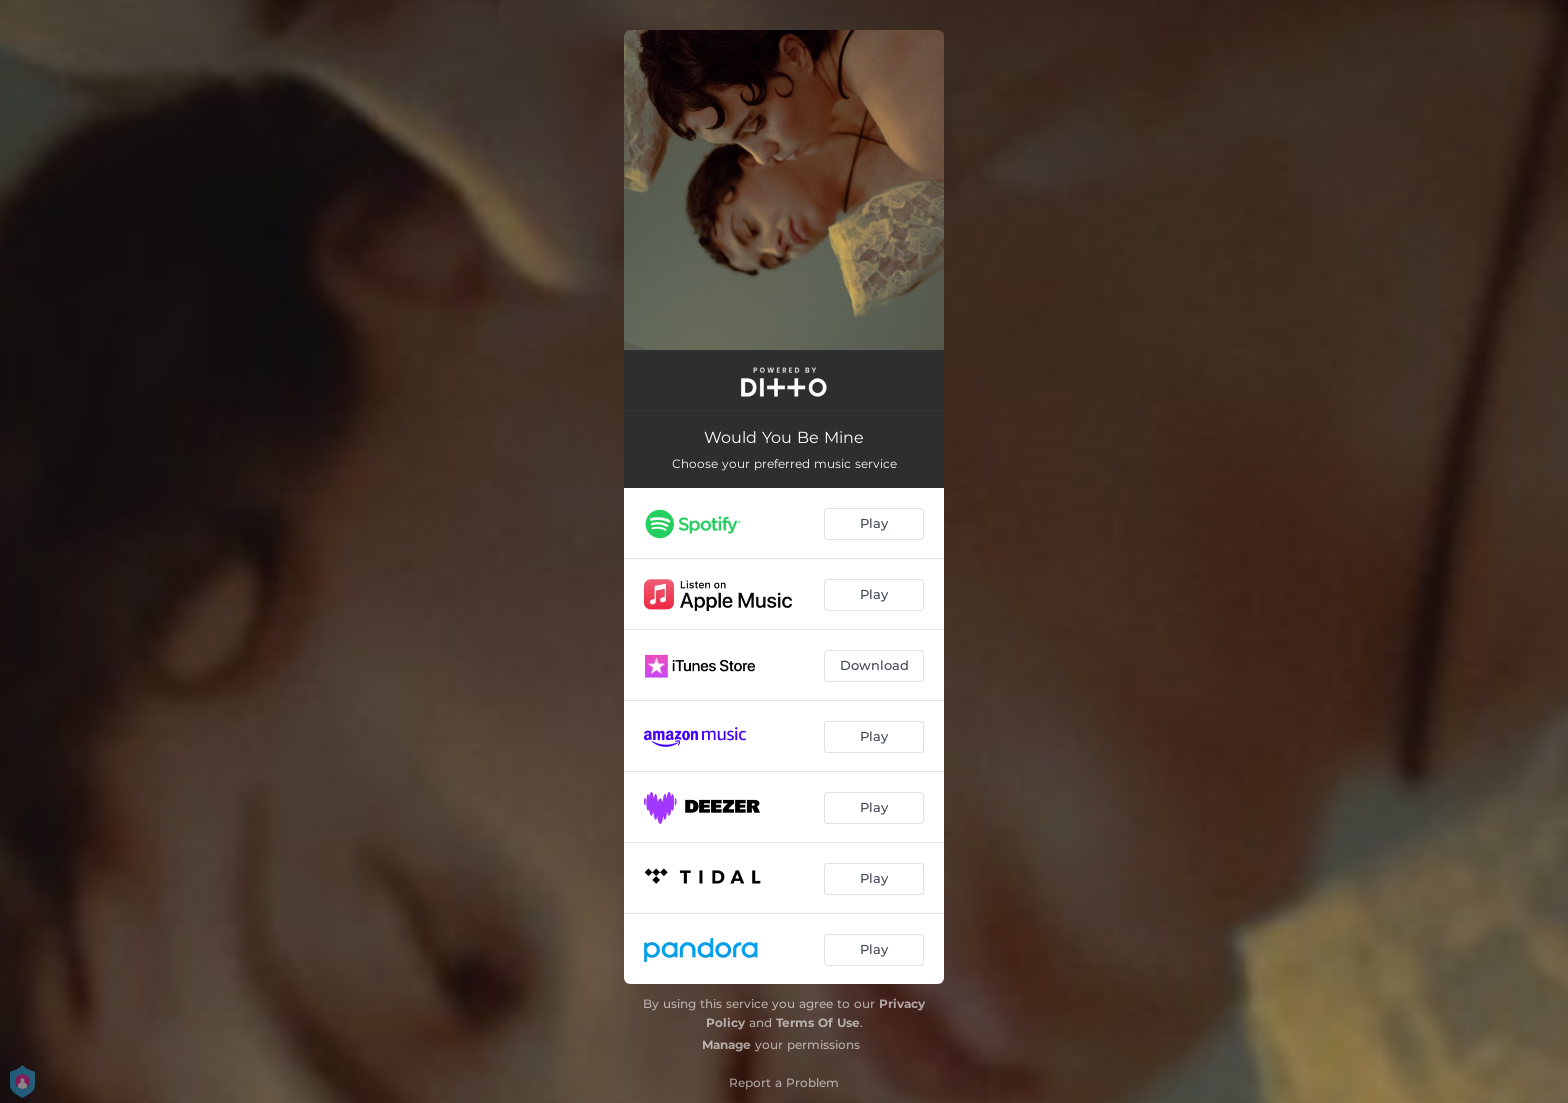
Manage (726, 1044)
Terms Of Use (818, 1022)
